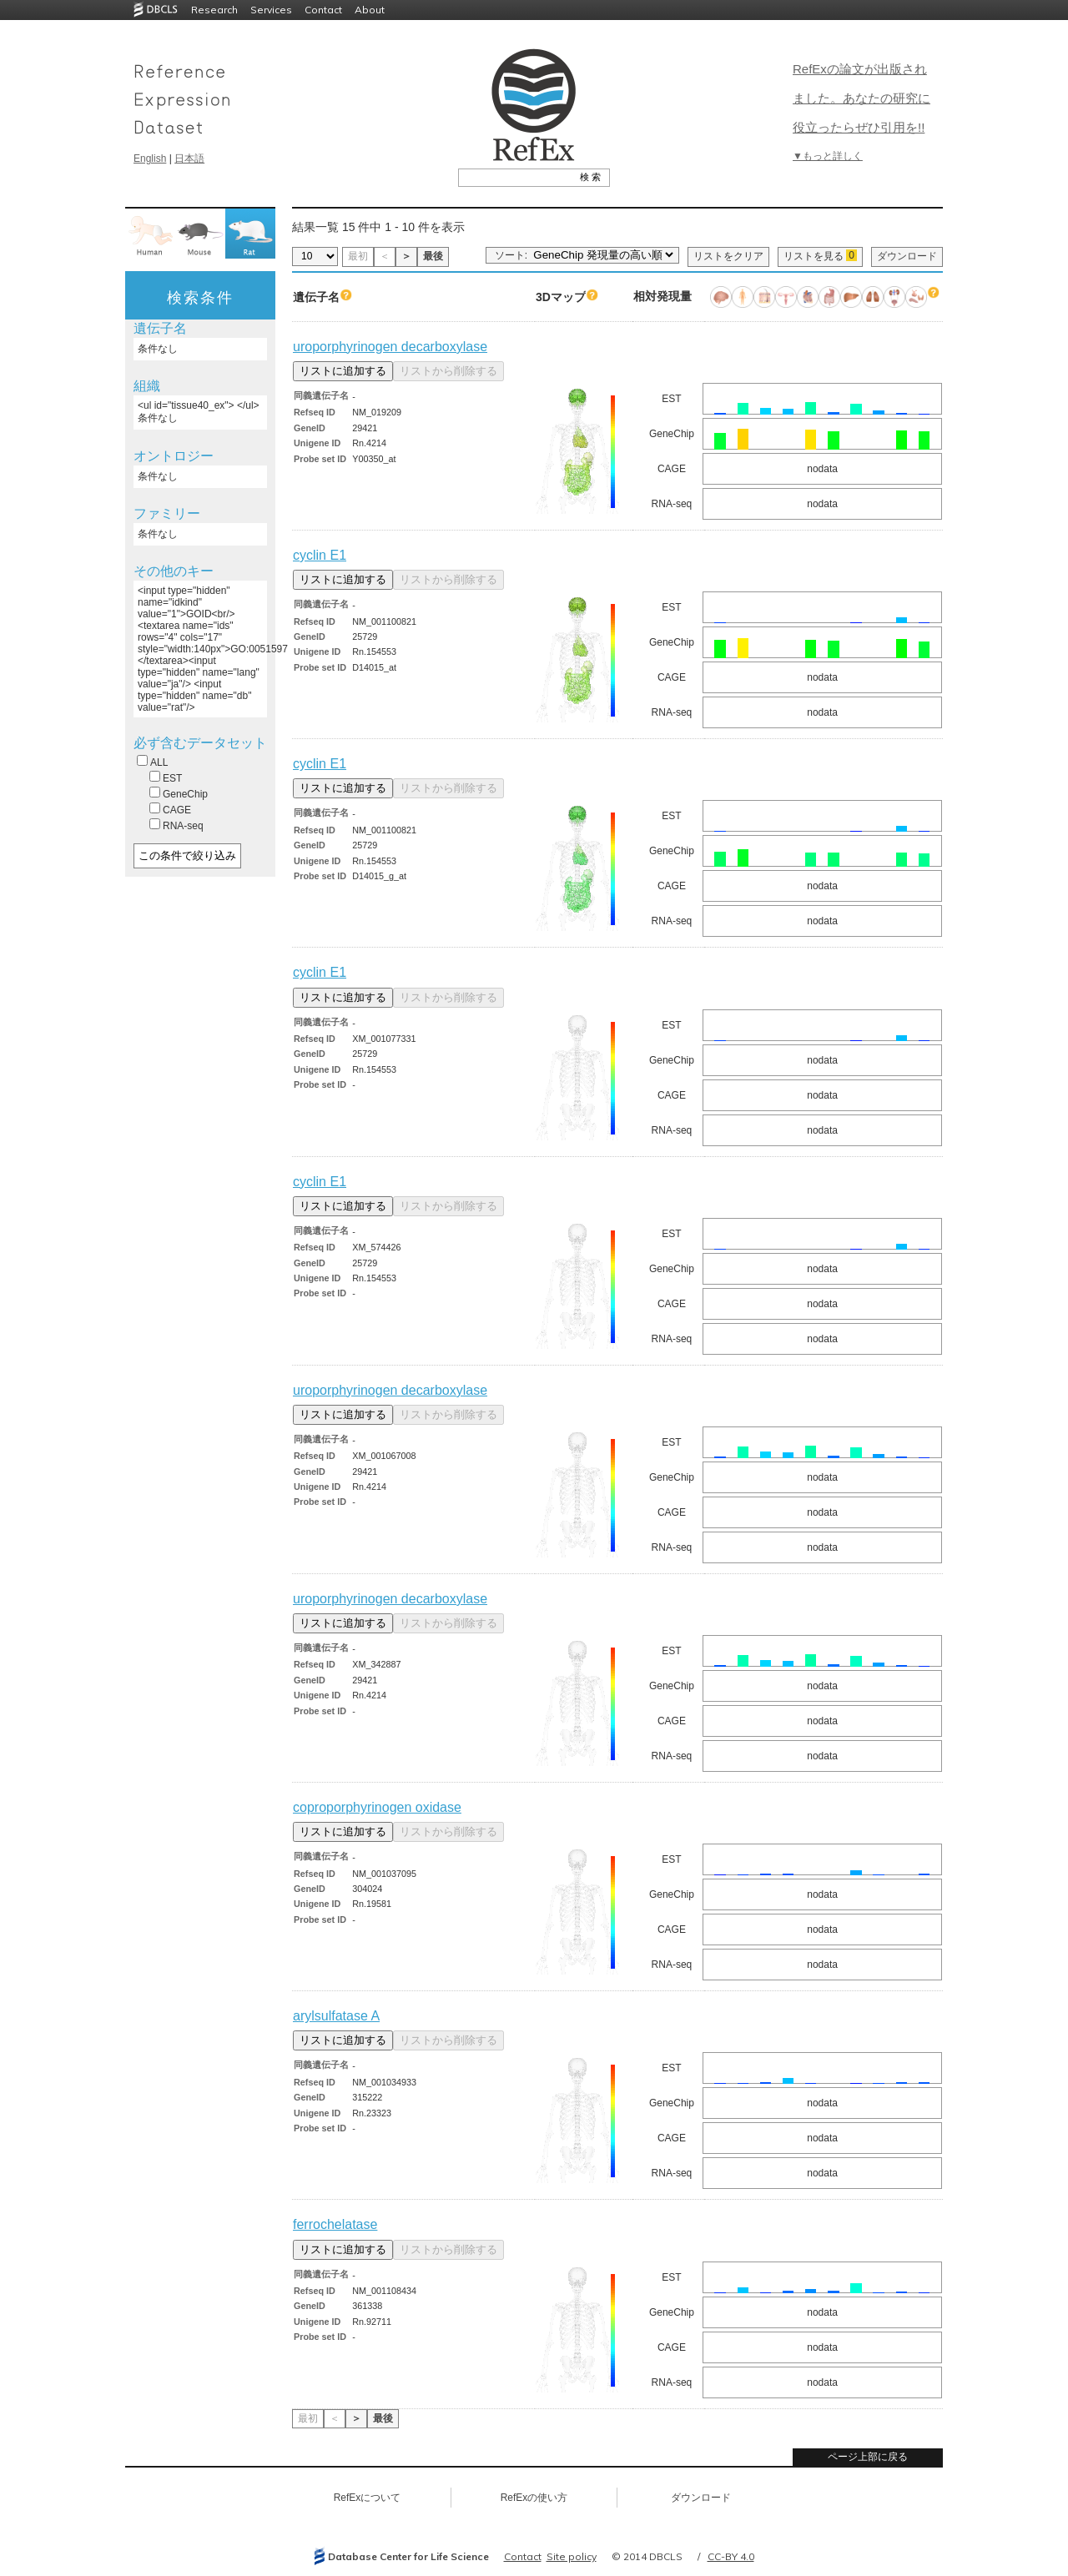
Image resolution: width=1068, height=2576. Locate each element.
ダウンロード (907, 256)
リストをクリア (728, 256)
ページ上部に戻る (868, 2457)
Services (271, 9)
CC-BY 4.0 (731, 2556)
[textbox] (515, 176)
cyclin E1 (319, 555)
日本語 (189, 158)
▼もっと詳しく (828, 156)
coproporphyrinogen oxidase (377, 1807)
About (370, 9)
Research (214, 9)
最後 (433, 256)
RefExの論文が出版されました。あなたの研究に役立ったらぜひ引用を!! (861, 98)
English (150, 158)
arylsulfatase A (336, 2016)
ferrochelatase (335, 2224)
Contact (323, 9)
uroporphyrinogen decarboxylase (390, 347)
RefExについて (367, 2497)
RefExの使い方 (534, 2497)
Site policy (572, 2556)
